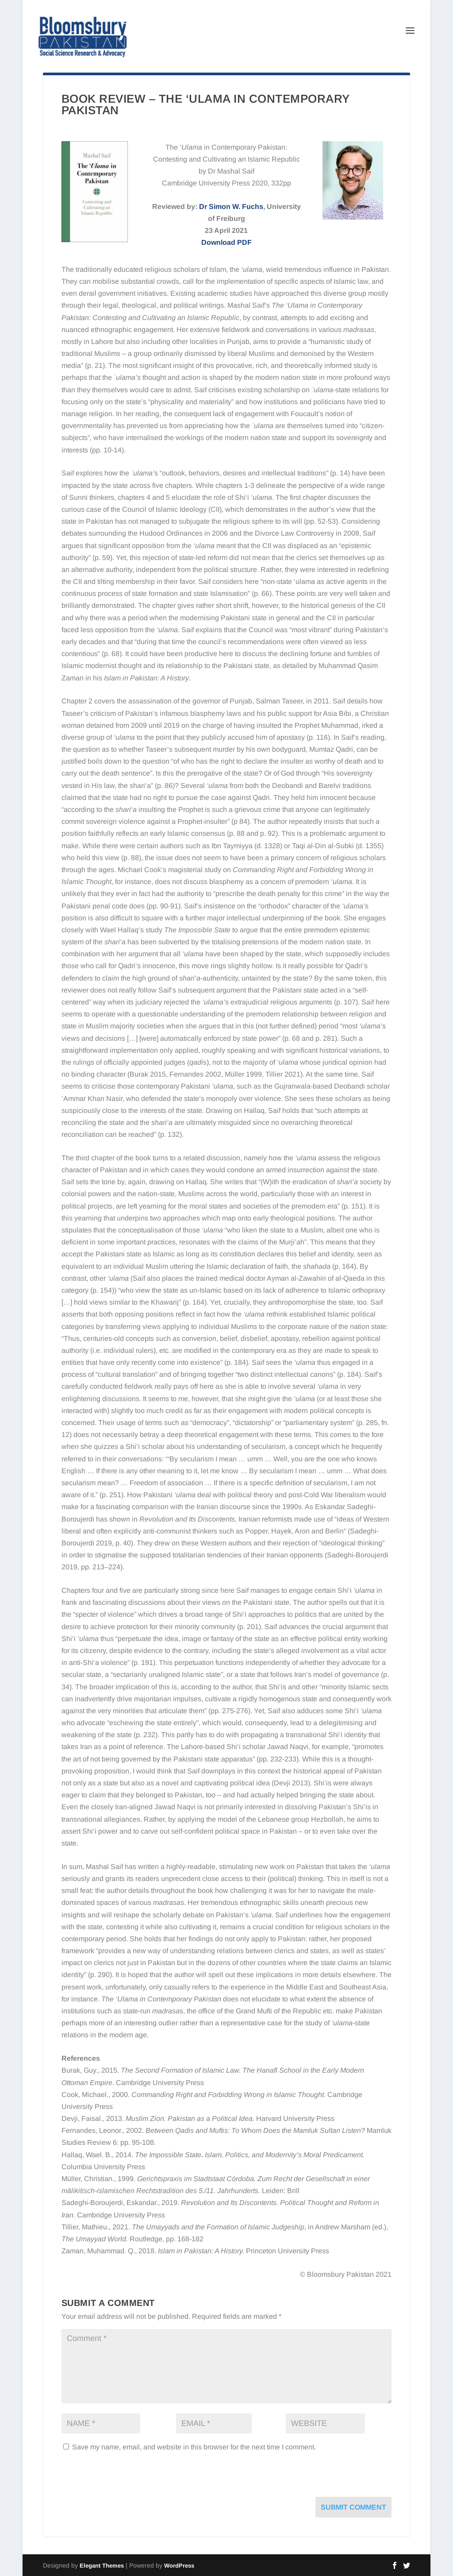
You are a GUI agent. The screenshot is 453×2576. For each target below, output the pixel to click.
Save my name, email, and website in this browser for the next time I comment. (194, 2447)
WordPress (179, 2565)
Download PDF (226, 242)
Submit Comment (353, 2507)
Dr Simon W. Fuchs (231, 206)
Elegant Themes (102, 2565)
